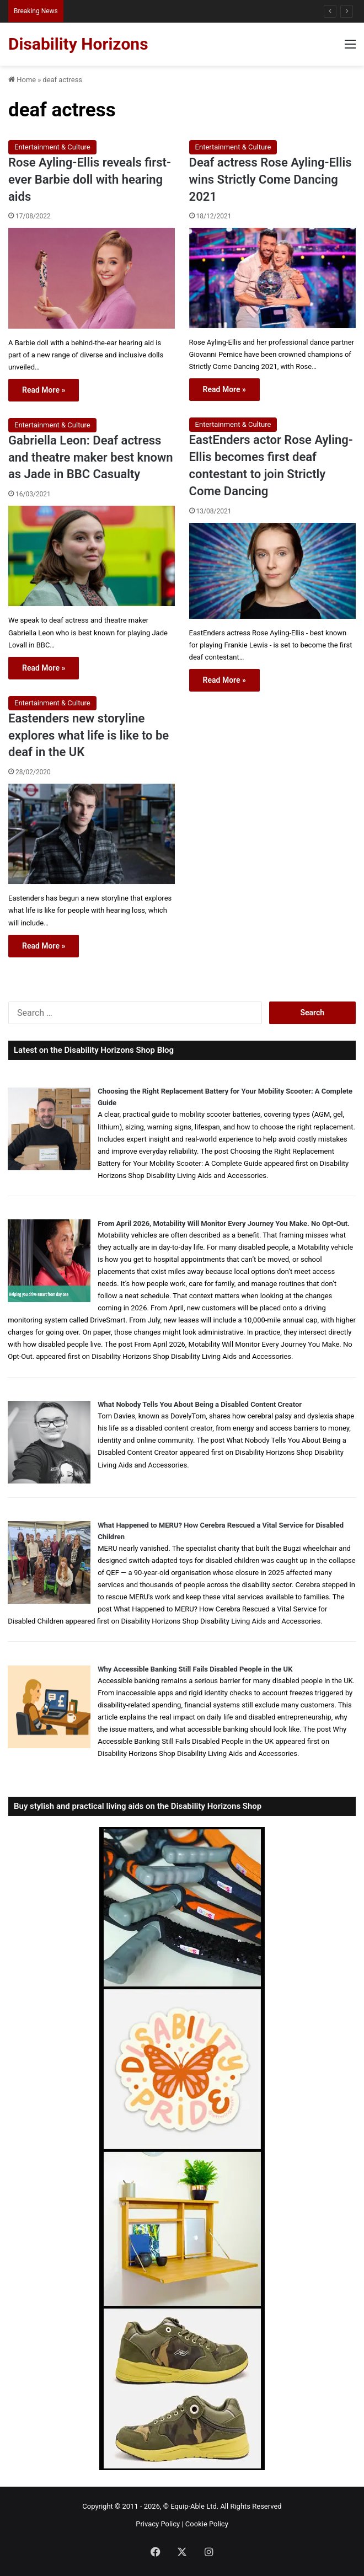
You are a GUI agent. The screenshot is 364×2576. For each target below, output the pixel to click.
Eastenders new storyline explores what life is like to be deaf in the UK (88, 735)
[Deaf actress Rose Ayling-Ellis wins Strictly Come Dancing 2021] (272, 278)
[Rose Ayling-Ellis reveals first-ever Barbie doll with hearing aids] (91, 278)
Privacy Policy (158, 2524)
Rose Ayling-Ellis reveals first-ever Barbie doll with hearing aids (89, 179)
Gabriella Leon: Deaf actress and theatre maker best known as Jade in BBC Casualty (90, 457)
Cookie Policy (206, 2524)
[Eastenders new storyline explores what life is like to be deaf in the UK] (91, 834)
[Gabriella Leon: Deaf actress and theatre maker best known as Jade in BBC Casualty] (91, 556)
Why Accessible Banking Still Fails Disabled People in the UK (195, 1669)
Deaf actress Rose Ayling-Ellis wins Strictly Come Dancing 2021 (270, 179)
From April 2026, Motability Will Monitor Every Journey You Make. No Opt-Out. (224, 1223)
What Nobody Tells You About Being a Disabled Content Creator (200, 1404)
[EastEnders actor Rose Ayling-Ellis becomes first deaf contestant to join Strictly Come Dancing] (272, 571)
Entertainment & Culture (52, 147)
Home (22, 80)
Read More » (43, 389)
